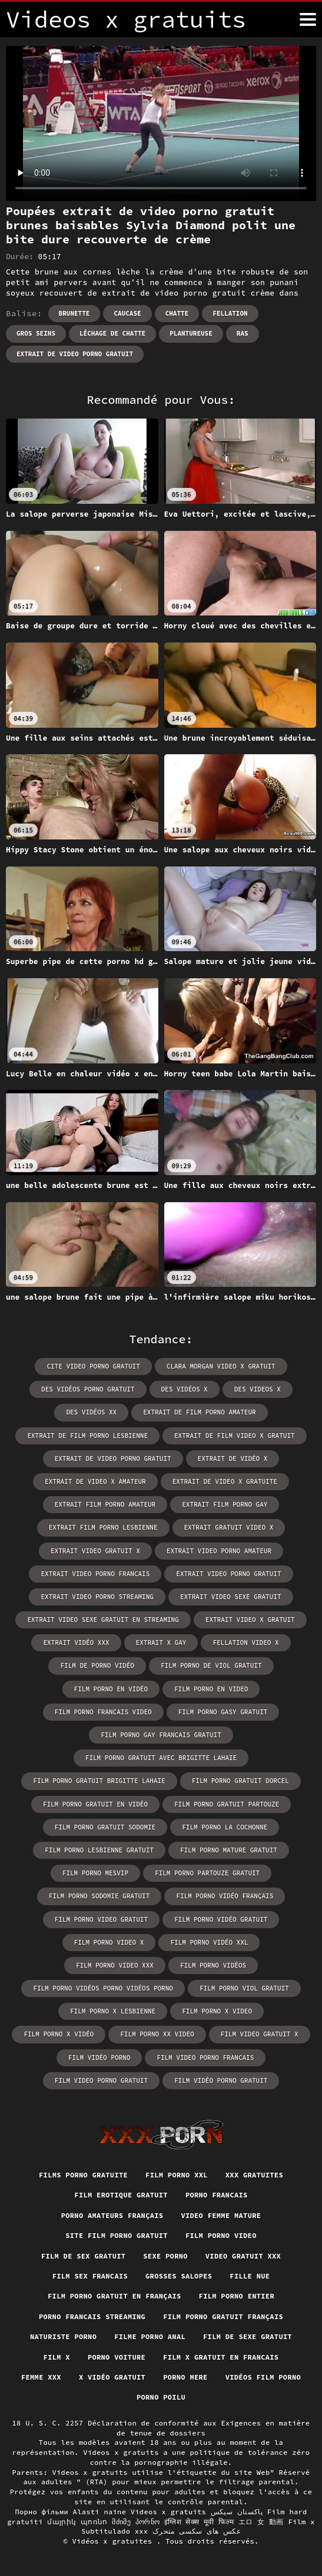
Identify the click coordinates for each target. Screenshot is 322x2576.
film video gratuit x (259, 2034)
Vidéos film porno (263, 2377)
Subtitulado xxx (114, 2531)
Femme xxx (41, 2377)
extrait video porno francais (95, 1574)
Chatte (177, 313)
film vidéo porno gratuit (220, 2080)
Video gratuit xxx (243, 2256)
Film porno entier (236, 2295)
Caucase (127, 313)
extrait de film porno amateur (199, 1412)
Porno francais (216, 2194)
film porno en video (211, 1689)
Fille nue (250, 2275)
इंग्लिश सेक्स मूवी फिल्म (199, 2521)
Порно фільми (41, 2511)
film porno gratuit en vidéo (95, 1804)
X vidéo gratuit (112, 2377)
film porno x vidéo (59, 2034)
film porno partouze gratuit (207, 1873)
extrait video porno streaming (97, 1597)
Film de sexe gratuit (247, 2336)
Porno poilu (161, 2397)
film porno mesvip (95, 1873)
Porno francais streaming (92, 2316)
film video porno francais (205, 2057)
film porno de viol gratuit (211, 1665)
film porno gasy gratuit (223, 1712)
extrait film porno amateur (105, 1504)
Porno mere (185, 2377)
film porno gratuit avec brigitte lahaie (161, 1758)
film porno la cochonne (224, 1827)
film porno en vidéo (111, 1689)
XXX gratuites (254, 2174)
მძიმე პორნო (136, 2521)
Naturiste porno (63, 2336)
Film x (57, 2357)
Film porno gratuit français (223, 2316)
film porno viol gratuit (244, 1988)
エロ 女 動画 (261, 2521)
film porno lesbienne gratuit (99, 1850)
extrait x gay (161, 1642)
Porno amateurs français (112, 2215)
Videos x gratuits (168, 2511)
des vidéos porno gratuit (87, 1389)
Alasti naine (100, 2511)
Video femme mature (221, 2215)
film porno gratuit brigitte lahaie (99, 1781)
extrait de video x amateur (95, 1481)
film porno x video (217, 2011)
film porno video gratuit (101, 1919)
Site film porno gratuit (116, 2235)
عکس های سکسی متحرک (196, 2531)
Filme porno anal (149, 2336)
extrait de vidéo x (233, 1458)
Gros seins (35, 333)
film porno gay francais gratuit (161, 1735)
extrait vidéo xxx (76, 1642)
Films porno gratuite (83, 2174)
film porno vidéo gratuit (220, 1919)
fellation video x (245, 1642)
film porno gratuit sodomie (105, 1827)
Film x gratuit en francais (220, 2357)
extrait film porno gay (224, 1504)
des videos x (257, 1389)
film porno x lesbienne (112, 2011)
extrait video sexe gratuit (230, 1597)
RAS (242, 333)
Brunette (74, 313)
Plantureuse (191, 333)
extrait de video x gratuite (224, 1481)
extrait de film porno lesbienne (87, 1435)
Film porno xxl (176, 2174)
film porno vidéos (213, 1965)
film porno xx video (157, 2034)
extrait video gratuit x (95, 1551)
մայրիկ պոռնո (77, 2521)
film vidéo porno (99, 2057)
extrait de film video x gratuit (234, 1435)
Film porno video (221, 2235)
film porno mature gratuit (228, 1850)
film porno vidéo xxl (209, 1942)
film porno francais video (103, 1712)
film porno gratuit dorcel (240, 1781)
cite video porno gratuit (93, 1366)
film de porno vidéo (97, 1665)
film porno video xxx (115, 1965)
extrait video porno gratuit (228, 1574)
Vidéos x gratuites (114, 2541)
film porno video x (109, 1942)
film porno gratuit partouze (226, 1804)
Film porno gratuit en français (114, 2295)
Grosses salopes (178, 2275)
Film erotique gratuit (121, 2194)
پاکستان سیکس (237, 2511)
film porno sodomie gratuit (99, 1896)
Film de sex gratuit (83, 2256)
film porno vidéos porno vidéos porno (103, 1988)
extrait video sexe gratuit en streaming (102, 1619)
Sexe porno (165, 2256)
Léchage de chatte (112, 333)
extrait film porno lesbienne (103, 1527)
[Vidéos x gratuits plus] (308, 19)
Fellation (230, 313)
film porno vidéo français (224, 1896)
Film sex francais (90, 2275)
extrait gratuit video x (229, 1527)
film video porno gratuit (101, 2080)
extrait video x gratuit (250, 1619)
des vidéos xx (91, 1412)
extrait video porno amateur (219, 1551)
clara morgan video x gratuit (221, 1366)
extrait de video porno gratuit (74, 354)
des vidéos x (184, 1389)
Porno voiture (116, 2357)
